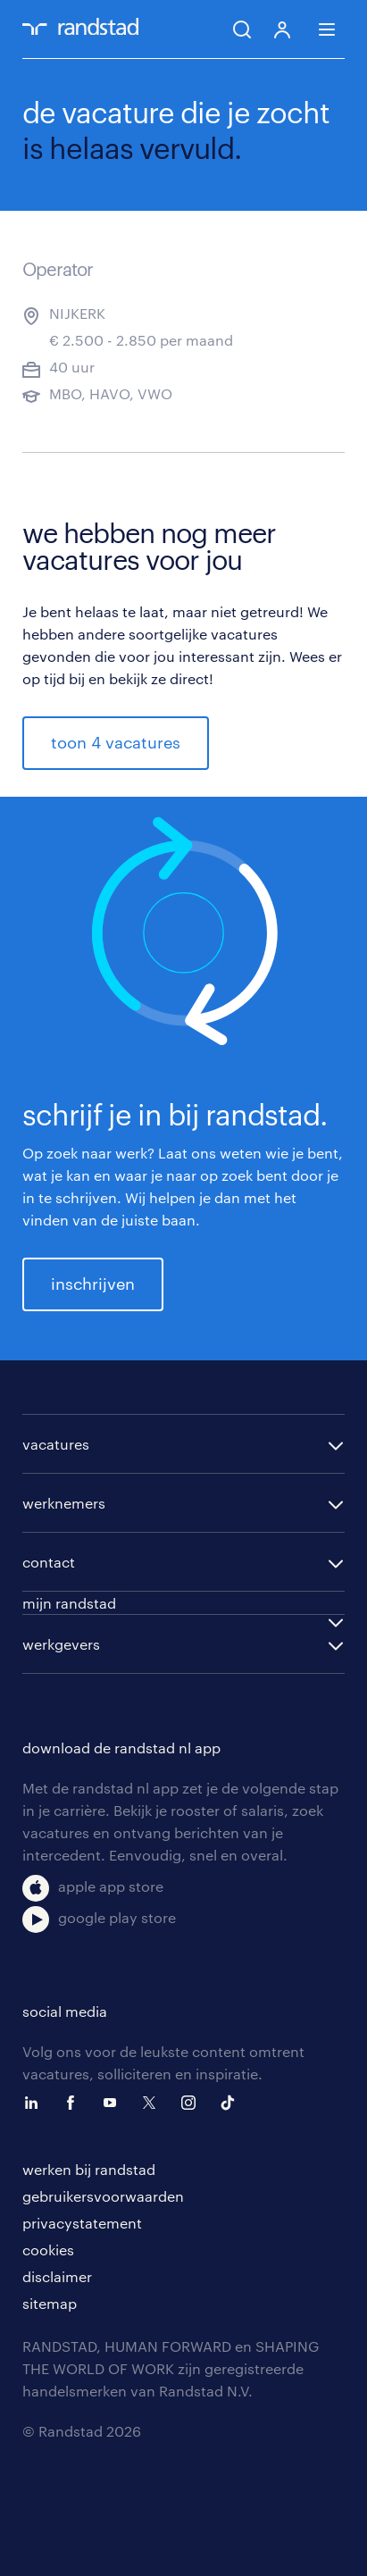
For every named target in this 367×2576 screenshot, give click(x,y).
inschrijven (93, 1283)
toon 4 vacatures (115, 742)
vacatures (55, 1443)
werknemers (63, 1502)
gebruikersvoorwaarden (103, 2195)
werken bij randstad (88, 2169)
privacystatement (82, 2222)
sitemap (49, 2303)
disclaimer (57, 2276)
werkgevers (61, 1643)
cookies (48, 2249)
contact (48, 1561)
